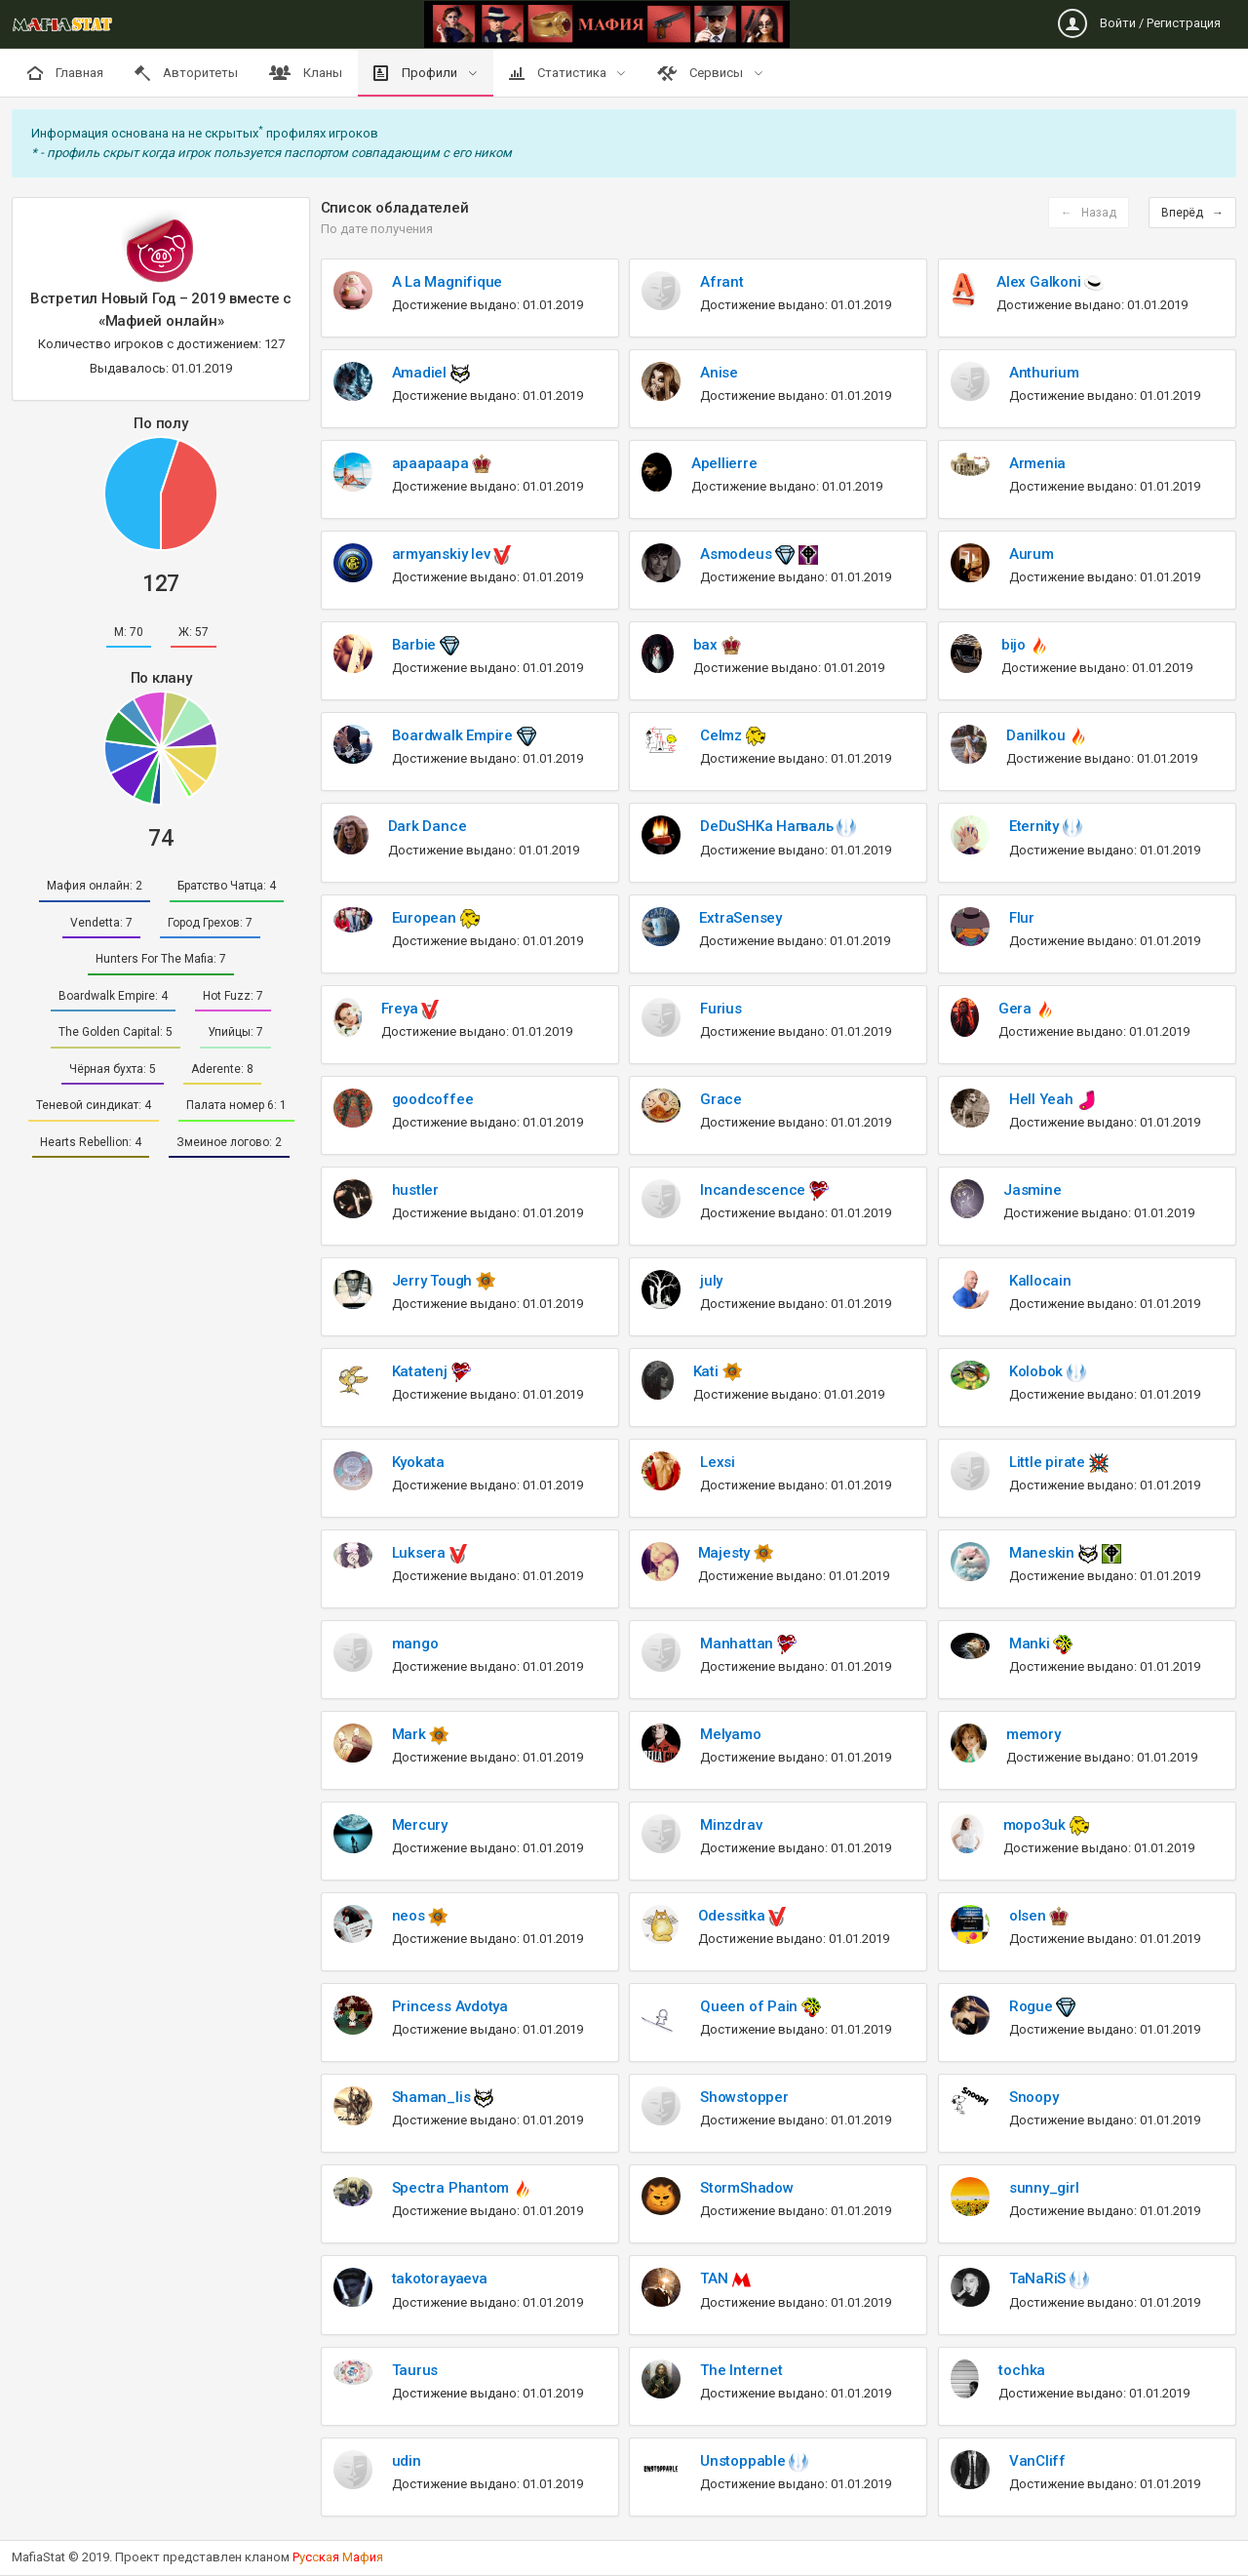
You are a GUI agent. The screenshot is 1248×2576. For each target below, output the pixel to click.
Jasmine (1032, 1190)
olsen (1029, 1915)
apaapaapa (432, 463)
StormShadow (747, 2188)
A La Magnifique (447, 282)
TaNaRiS (1039, 2278)
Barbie (416, 645)
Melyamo (730, 1734)
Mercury (420, 1825)
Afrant (722, 282)
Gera (1016, 1008)
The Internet (741, 2370)
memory (1033, 1734)
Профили (416, 73)
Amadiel (421, 372)
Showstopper (744, 2097)
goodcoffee (433, 1099)
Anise (719, 372)
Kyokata (418, 1462)
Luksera (420, 1553)
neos (410, 1915)
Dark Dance (427, 826)
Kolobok (1038, 1371)
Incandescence (754, 1190)
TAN (715, 2278)
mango (415, 1643)
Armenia (1037, 463)
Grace (721, 1099)
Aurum (1031, 554)
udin (406, 2461)
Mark (411, 1734)
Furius (721, 1008)
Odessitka (733, 1915)
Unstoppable (744, 2461)
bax (707, 645)
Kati (707, 1371)
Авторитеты (186, 73)
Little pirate (1049, 1462)
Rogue (1033, 2006)
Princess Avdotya (450, 2006)
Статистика (559, 73)
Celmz (723, 735)
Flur (1021, 918)
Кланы (305, 73)
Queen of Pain (750, 2006)
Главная (65, 73)
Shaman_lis (433, 2097)
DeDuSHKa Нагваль (768, 826)
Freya (401, 1008)
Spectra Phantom (452, 2188)
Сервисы (701, 73)
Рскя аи (337, 2557)
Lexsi (717, 1462)
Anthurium (1044, 372)
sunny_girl (1044, 2188)
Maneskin (1043, 1553)
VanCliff (1037, 2461)
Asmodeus (737, 554)
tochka (1021, 2370)
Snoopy (1034, 2097)
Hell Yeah (1043, 1099)
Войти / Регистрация (1139, 23)
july (711, 1280)
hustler (415, 1190)
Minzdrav (730, 1825)
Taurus (415, 2370)
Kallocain (1040, 1280)
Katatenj (421, 1371)
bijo (1015, 645)
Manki (1031, 1643)
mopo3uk (1036, 1825)
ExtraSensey (740, 918)
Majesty (726, 1553)
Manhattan (738, 1643)
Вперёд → (1192, 212)
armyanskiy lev (443, 554)
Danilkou (1037, 735)
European (426, 918)
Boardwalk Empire (454, 735)
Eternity (1036, 826)
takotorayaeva (440, 2278)
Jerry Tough (434, 1280)
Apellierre (724, 463)
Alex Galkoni (1040, 282)
